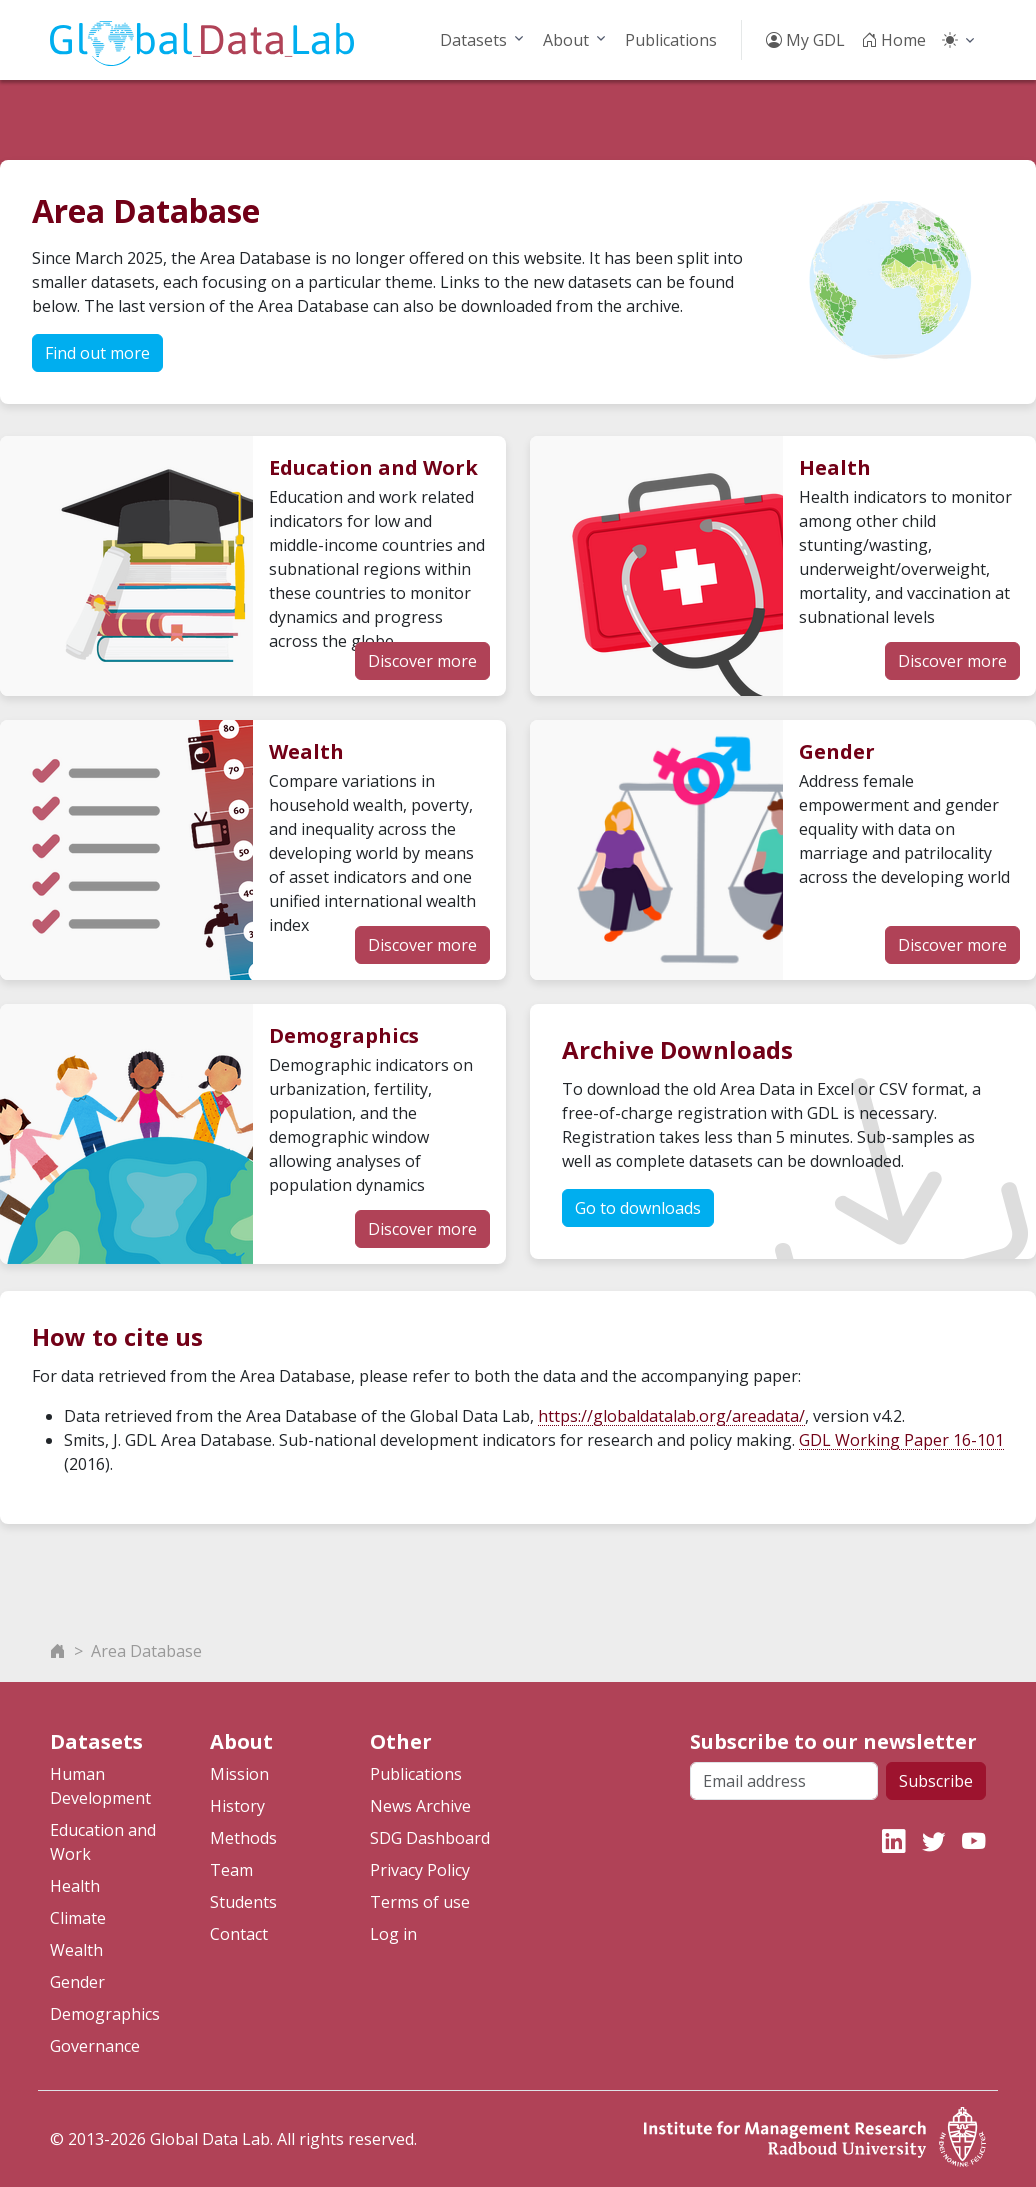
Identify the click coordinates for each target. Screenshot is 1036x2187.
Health (75, 1886)
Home (893, 40)
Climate (78, 1918)
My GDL (805, 40)
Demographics (105, 2014)
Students (243, 1902)
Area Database (146, 1651)
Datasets (473, 40)
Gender (77, 1982)
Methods (243, 1838)
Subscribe (936, 1781)
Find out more (97, 353)
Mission (239, 1774)
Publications (671, 40)
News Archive (420, 1806)
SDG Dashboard (430, 1838)
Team (231, 1870)
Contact (239, 1934)
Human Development (100, 1786)
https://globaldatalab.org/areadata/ (671, 1416)
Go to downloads (638, 1208)
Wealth (76, 1950)
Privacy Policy (420, 1870)
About (566, 40)
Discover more (422, 661)
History (237, 1806)
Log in (393, 1934)
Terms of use (420, 1902)
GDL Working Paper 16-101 (901, 1440)
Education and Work (103, 1842)
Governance (95, 2046)
